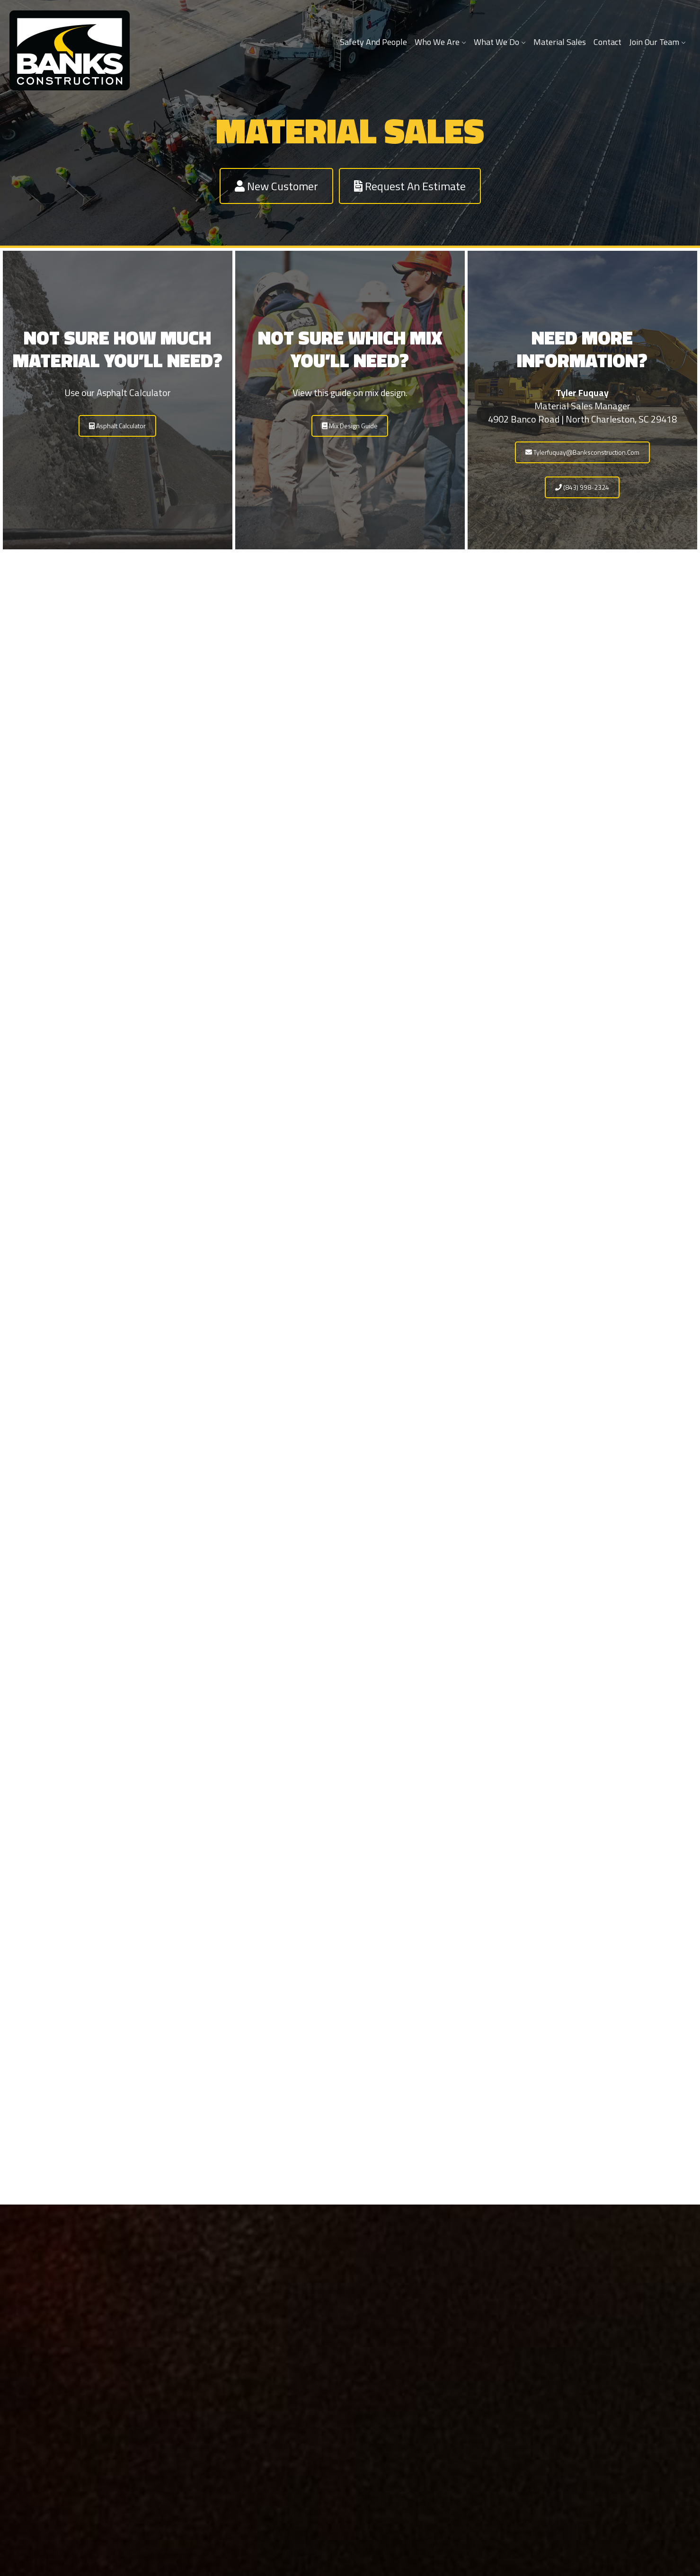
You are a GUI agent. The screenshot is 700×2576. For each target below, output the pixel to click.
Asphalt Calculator (117, 426)
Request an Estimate (410, 185)
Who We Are (440, 41)
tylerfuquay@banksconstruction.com (582, 452)
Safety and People (373, 41)
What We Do (500, 41)
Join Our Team (657, 41)
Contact (607, 41)
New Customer (276, 185)
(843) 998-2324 (582, 487)
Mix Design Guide (350, 426)
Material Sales (559, 41)
